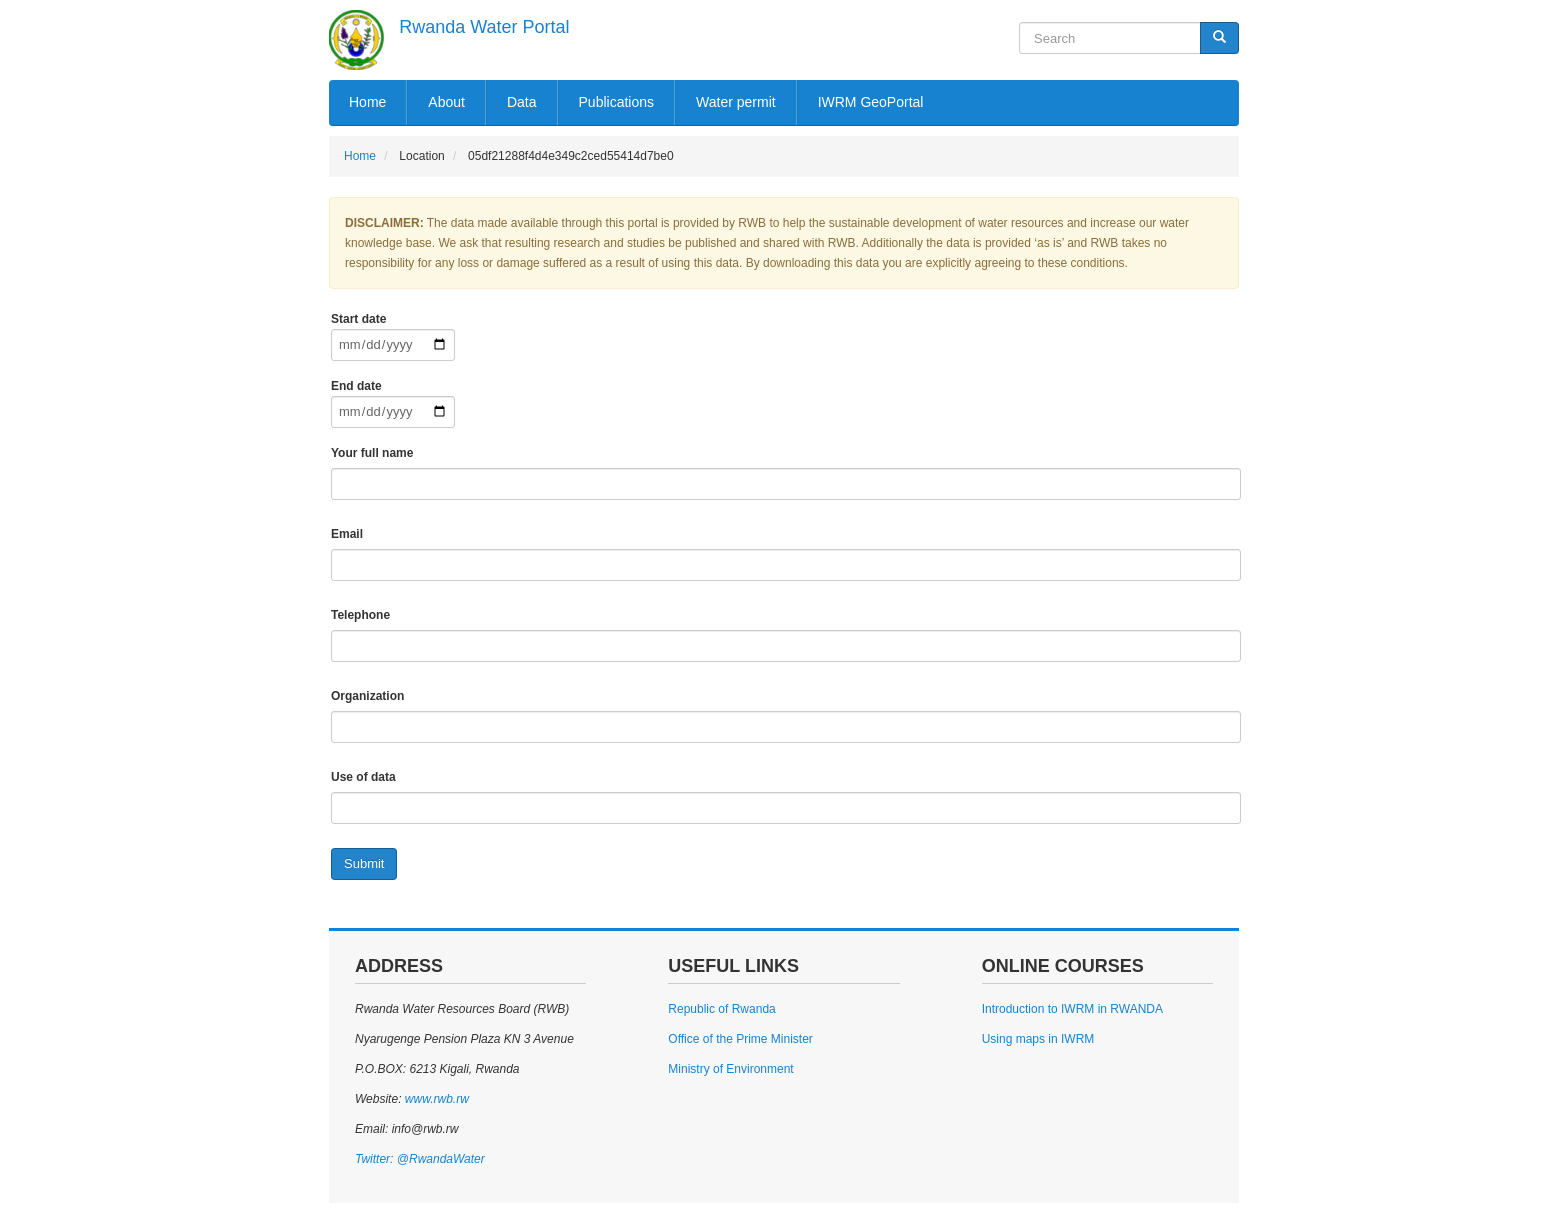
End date (356, 386)
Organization (367, 696)
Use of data (363, 777)
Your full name (372, 453)
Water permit (736, 102)
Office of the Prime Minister (740, 1039)
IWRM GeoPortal (871, 102)
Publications (617, 102)
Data (522, 102)
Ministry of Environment (730, 1069)
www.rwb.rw (434, 1099)
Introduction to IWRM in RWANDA (1072, 1009)
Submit (364, 863)
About (446, 102)
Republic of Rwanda (721, 1009)
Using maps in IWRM (1038, 1039)
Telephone (360, 615)
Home (367, 102)
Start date (358, 319)
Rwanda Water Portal (484, 27)
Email (347, 534)
